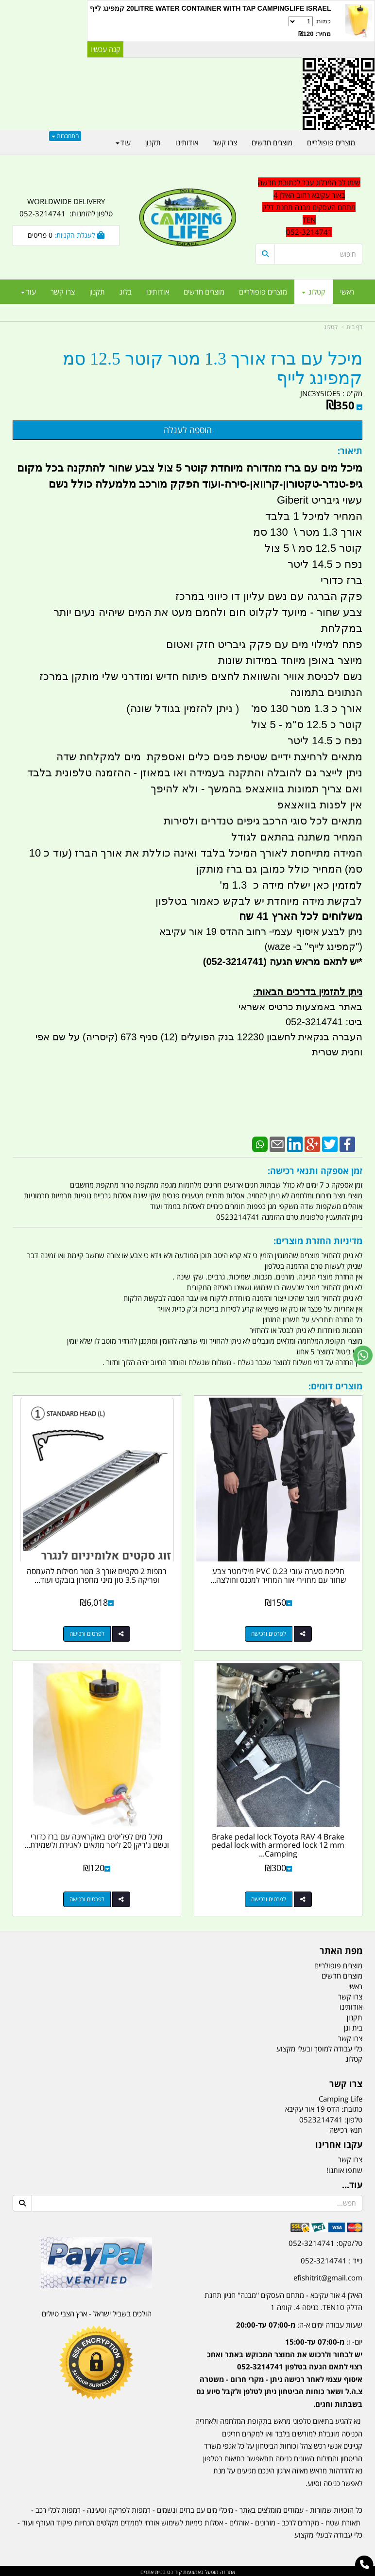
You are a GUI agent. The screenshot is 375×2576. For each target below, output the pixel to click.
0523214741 (321, 2117)
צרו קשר (350, 2157)
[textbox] (278, 2363)
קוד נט (174, 2570)
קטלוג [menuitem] (313, 292)
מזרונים (265, 2520)
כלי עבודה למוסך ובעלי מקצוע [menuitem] (319, 2046)
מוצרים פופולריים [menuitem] (263, 292)
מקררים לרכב (300, 2520)
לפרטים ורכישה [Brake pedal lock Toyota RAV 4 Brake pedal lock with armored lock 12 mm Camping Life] (269, 1897)
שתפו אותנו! (344, 2168)
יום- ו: (279, 2371)
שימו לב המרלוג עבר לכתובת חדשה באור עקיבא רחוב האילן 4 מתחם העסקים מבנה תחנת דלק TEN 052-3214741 (309, 207)
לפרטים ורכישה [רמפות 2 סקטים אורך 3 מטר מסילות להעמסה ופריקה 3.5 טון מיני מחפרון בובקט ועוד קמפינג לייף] (86, 1633)
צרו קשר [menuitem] (63, 292)
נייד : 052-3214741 (331, 2258)
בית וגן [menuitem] (353, 2026)
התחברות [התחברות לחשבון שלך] (65, 136)
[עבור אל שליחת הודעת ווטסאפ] (363, 1355)
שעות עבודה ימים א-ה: (299, 2323)
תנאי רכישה (345, 2128)
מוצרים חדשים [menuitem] (204, 292)
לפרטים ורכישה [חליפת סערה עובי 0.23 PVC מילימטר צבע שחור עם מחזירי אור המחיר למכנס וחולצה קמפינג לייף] (269, 1633)
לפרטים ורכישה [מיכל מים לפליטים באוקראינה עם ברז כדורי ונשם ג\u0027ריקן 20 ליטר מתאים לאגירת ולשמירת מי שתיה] (86, 1897)
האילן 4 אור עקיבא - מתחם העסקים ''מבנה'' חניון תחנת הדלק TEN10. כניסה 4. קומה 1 (283, 2299)
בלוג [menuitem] (125, 292)
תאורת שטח (342, 2520)
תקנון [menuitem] (97, 292)
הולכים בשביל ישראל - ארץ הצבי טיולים (97, 2311)
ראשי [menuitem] (347, 292)
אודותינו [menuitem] (157, 292)
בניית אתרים (153, 2570)
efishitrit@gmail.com (327, 2275)
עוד (28, 292)
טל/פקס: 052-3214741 (325, 2241)
